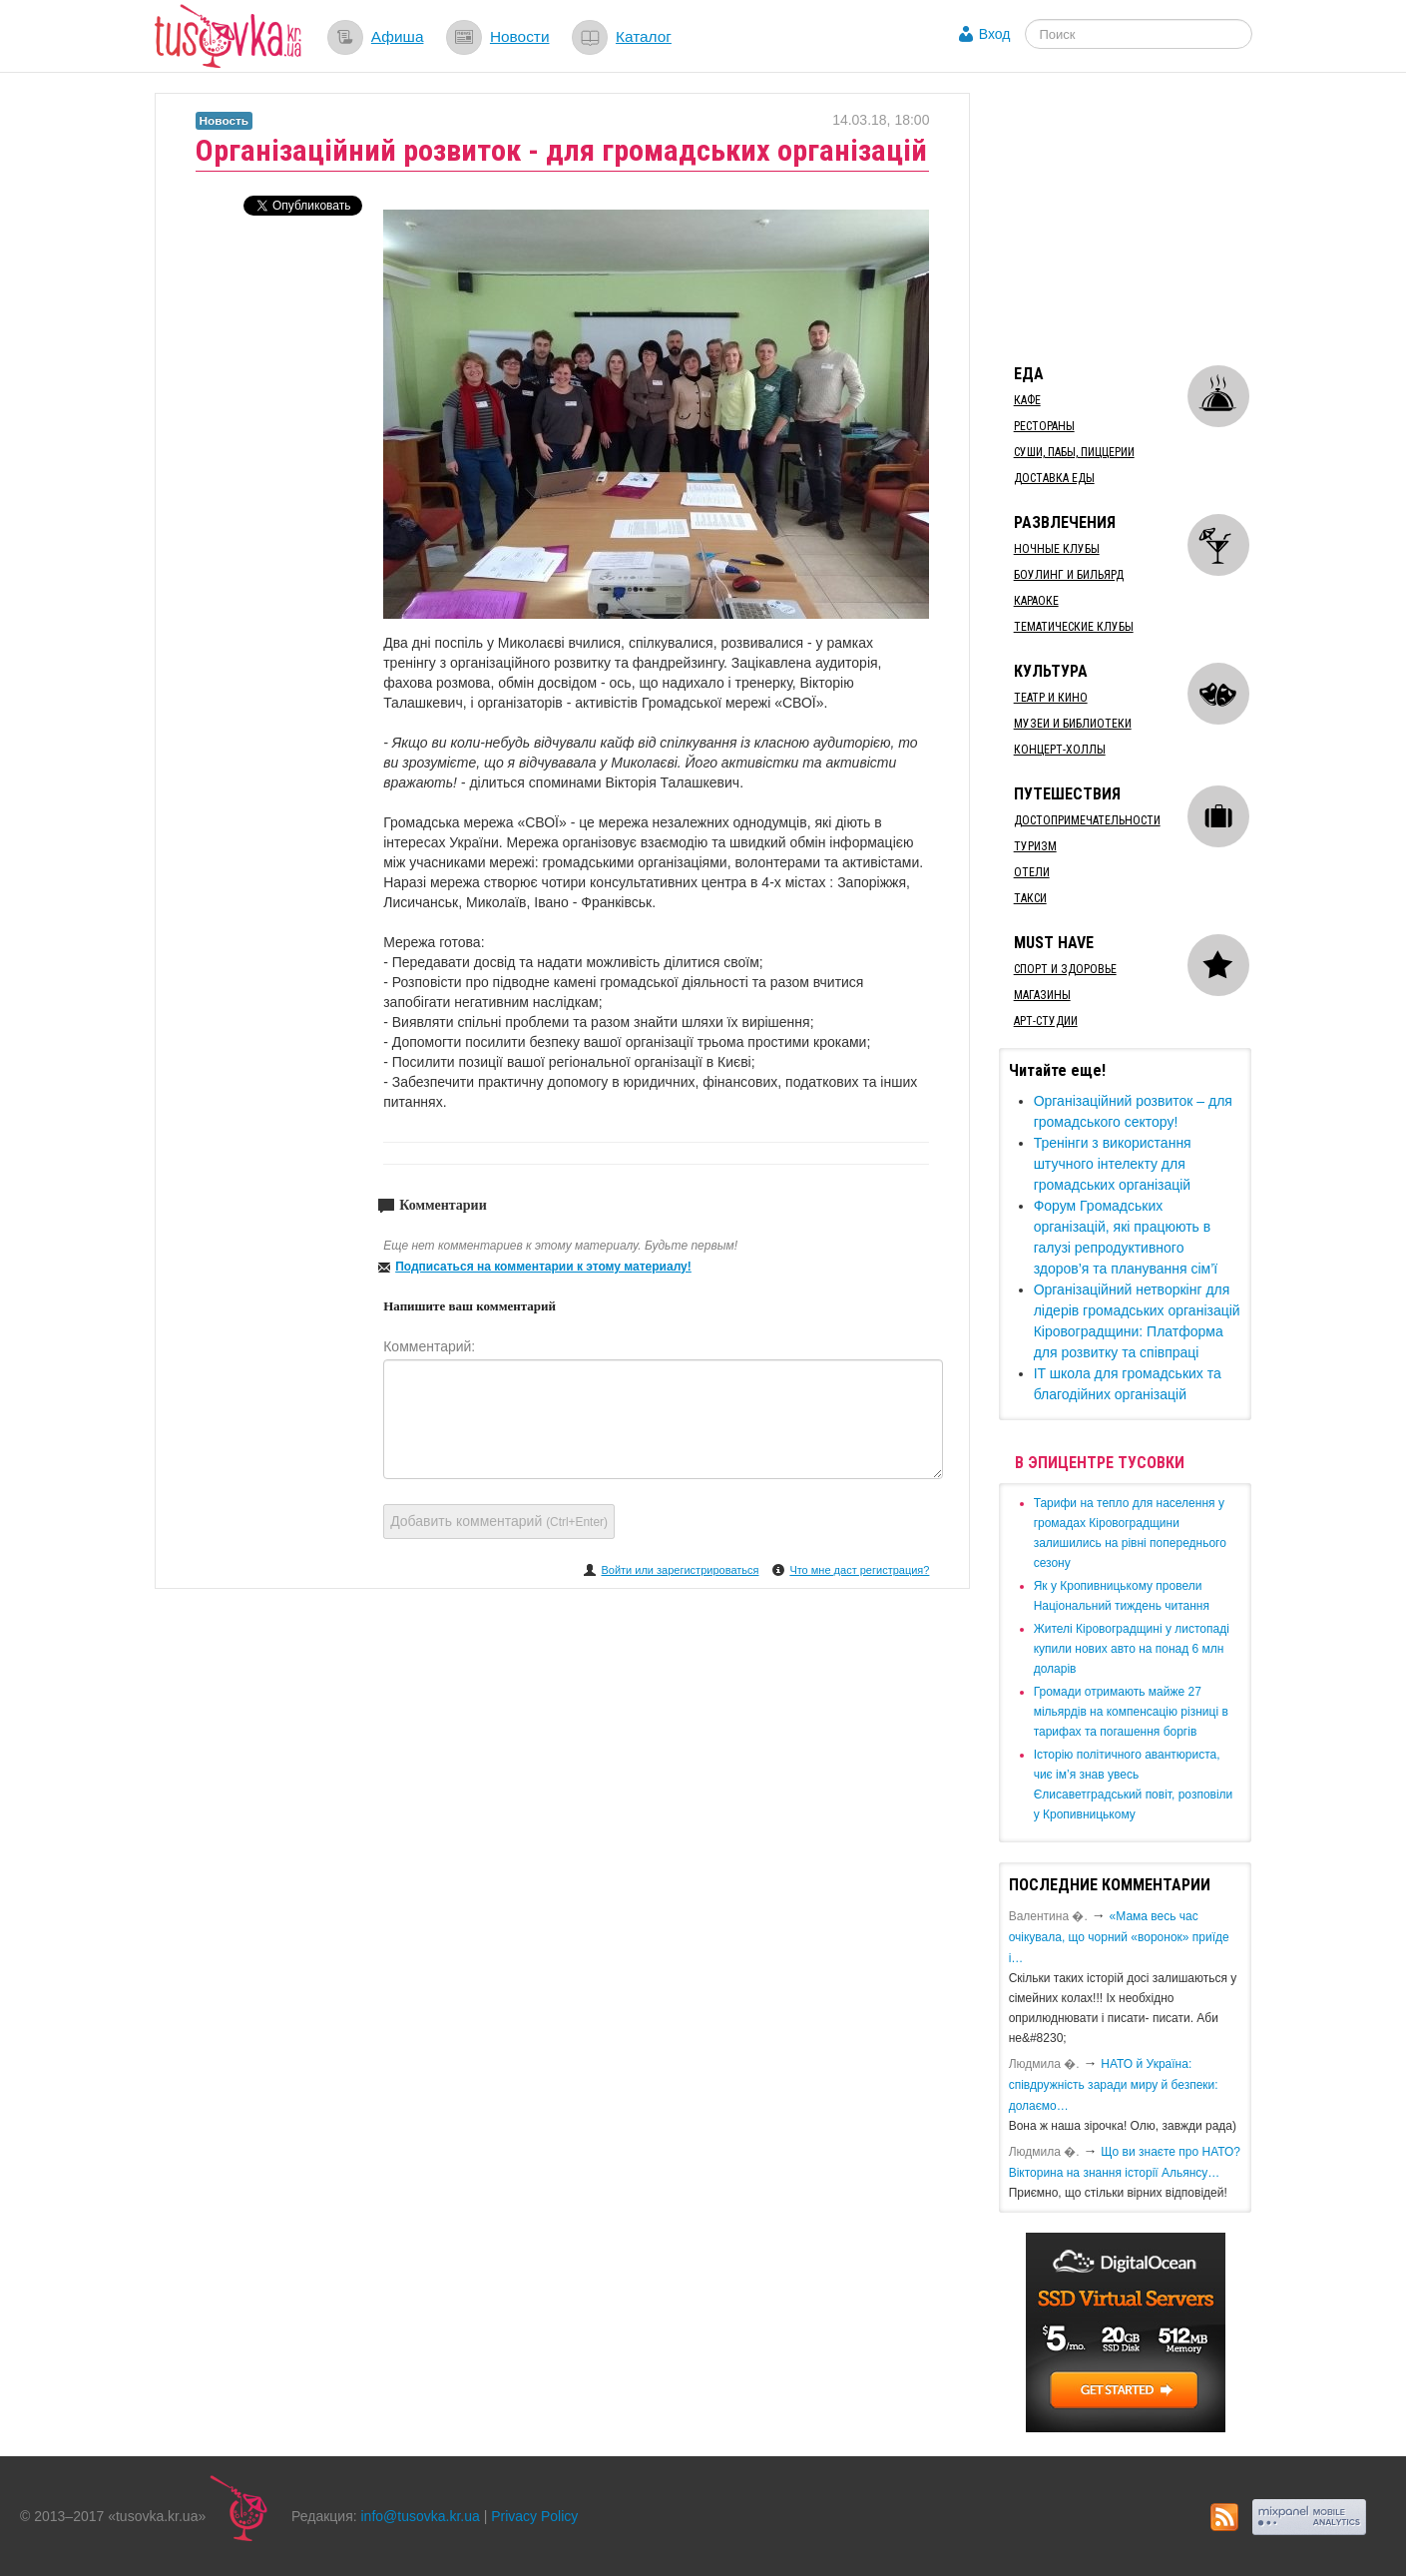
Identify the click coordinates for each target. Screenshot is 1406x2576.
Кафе (1027, 400)
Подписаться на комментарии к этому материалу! (543, 1267)
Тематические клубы (1074, 627)
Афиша (397, 36)
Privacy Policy (534, 2516)
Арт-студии (1046, 1021)
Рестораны (1044, 426)
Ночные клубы (1057, 549)
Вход (995, 34)
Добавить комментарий (499, 1521)
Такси (1030, 898)
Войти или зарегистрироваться (679, 1570)
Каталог (644, 36)
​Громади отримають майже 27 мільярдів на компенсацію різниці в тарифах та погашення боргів (1131, 1712)
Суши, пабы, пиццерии (1074, 452)
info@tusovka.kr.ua (420, 2516)
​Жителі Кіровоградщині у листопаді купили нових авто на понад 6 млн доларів (1131, 1649)
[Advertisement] (1148, 217)
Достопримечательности (1087, 820)
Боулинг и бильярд (1069, 575)
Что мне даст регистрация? (859, 1570)
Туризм (1035, 846)
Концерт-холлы (1060, 750)
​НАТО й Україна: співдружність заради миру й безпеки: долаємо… (1113, 2085)
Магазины (1042, 995)
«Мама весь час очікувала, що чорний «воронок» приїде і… (1119, 1937)
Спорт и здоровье (1065, 969)
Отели (1032, 872)
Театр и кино (1051, 698)
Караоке (1036, 601)
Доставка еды (1054, 478)
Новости (520, 36)
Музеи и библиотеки (1073, 724)
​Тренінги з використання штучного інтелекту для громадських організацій (1112, 1164)
